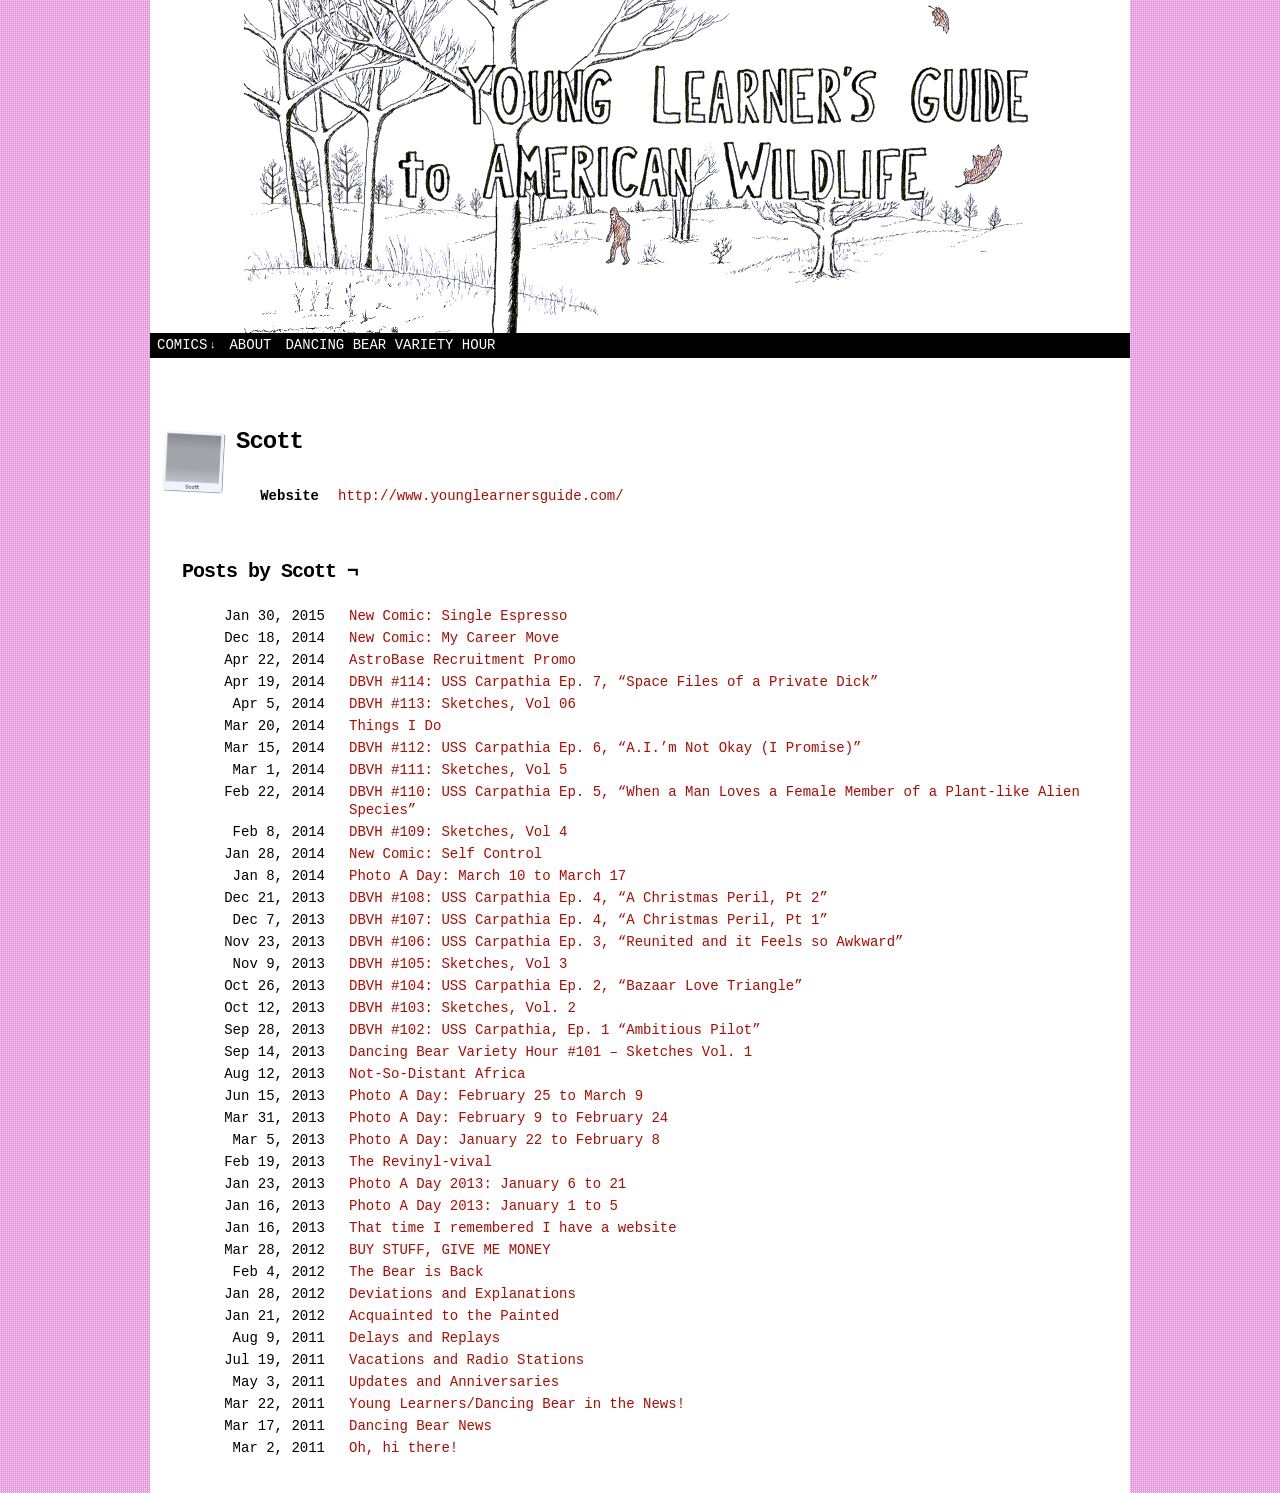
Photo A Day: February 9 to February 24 (508, 1118)
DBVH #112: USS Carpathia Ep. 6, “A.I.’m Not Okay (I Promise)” (605, 748)
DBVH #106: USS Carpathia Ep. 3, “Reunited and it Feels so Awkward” (626, 942)
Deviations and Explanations (462, 1294)
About (250, 345)
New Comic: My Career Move (454, 638)
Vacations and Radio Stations (466, 1360)
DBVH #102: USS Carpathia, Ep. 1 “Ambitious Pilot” (555, 1030)
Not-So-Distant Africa (437, 1074)
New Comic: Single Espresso (458, 616)
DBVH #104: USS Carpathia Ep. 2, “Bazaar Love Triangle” (576, 986)
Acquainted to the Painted (454, 1316)
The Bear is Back (416, 1272)
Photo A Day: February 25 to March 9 (496, 1096)
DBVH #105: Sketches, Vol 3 (458, 964)
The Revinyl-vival (420, 1162)
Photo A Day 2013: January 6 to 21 (487, 1184)
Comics (186, 345)
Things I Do (395, 726)
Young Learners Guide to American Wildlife (640, 166)
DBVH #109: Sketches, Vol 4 (458, 832)
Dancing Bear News (420, 1426)
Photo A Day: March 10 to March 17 (487, 876)
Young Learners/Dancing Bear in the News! (517, 1404)
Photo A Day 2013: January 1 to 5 (483, 1206)
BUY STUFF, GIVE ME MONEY (450, 1250)
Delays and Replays (424, 1338)
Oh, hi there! (403, 1448)
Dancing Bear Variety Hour (390, 345)
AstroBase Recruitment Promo (462, 660)
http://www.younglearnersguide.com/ (481, 496)
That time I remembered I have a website (513, 1228)
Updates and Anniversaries (454, 1382)
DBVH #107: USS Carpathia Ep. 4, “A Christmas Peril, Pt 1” (588, 920)
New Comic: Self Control (445, 854)
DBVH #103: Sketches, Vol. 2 (462, 1008)
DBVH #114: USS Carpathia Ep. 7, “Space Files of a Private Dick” (613, 682)
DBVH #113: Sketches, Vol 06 (462, 704)
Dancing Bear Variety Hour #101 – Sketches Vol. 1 (550, 1052)
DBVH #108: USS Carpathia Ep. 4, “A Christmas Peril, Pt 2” (588, 898)
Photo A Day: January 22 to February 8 (504, 1140)
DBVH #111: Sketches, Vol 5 (458, 770)
